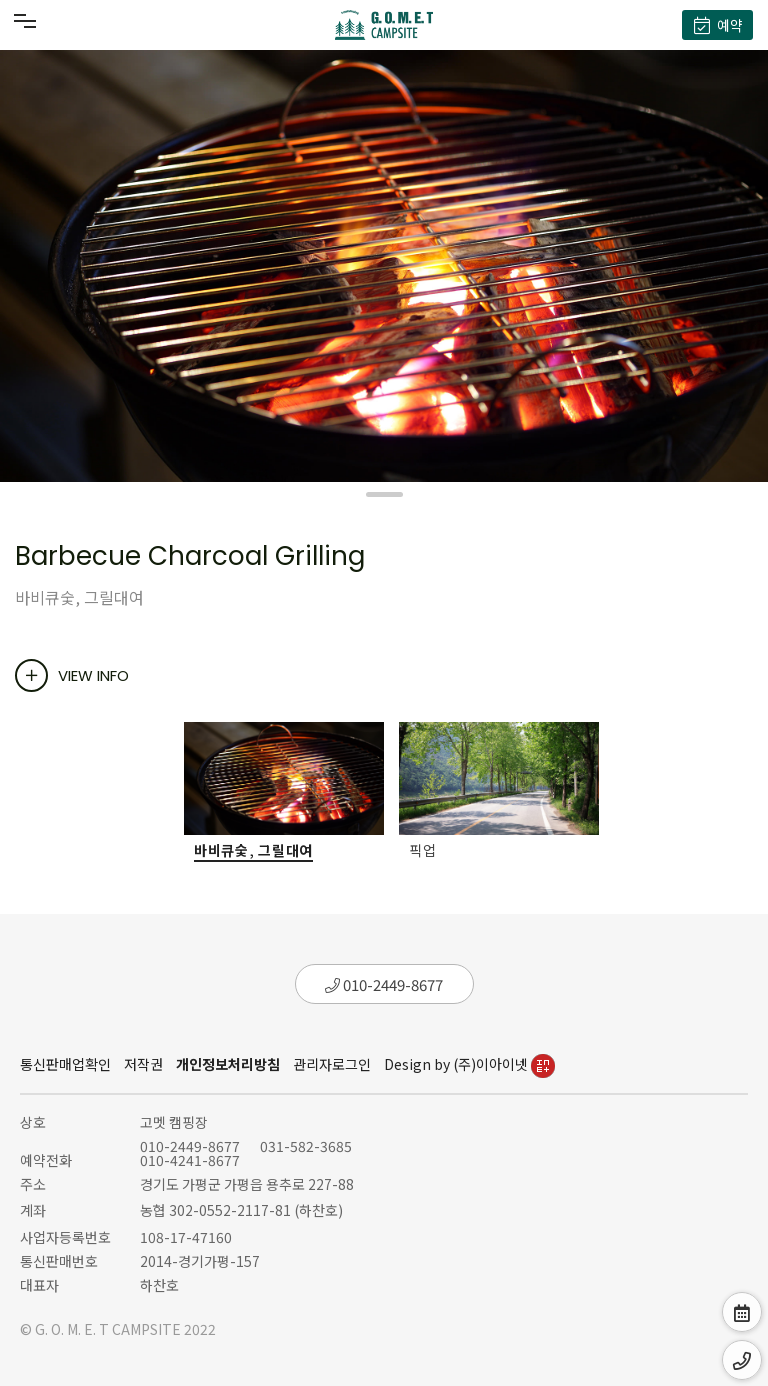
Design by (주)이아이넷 (469, 1064)
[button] (384, 494)
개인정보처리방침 (228, 1064)
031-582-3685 (306, 1146)
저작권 (143, 1064)
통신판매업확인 (65, 1064)
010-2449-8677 (384, 984)
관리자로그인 (332, 1064)
